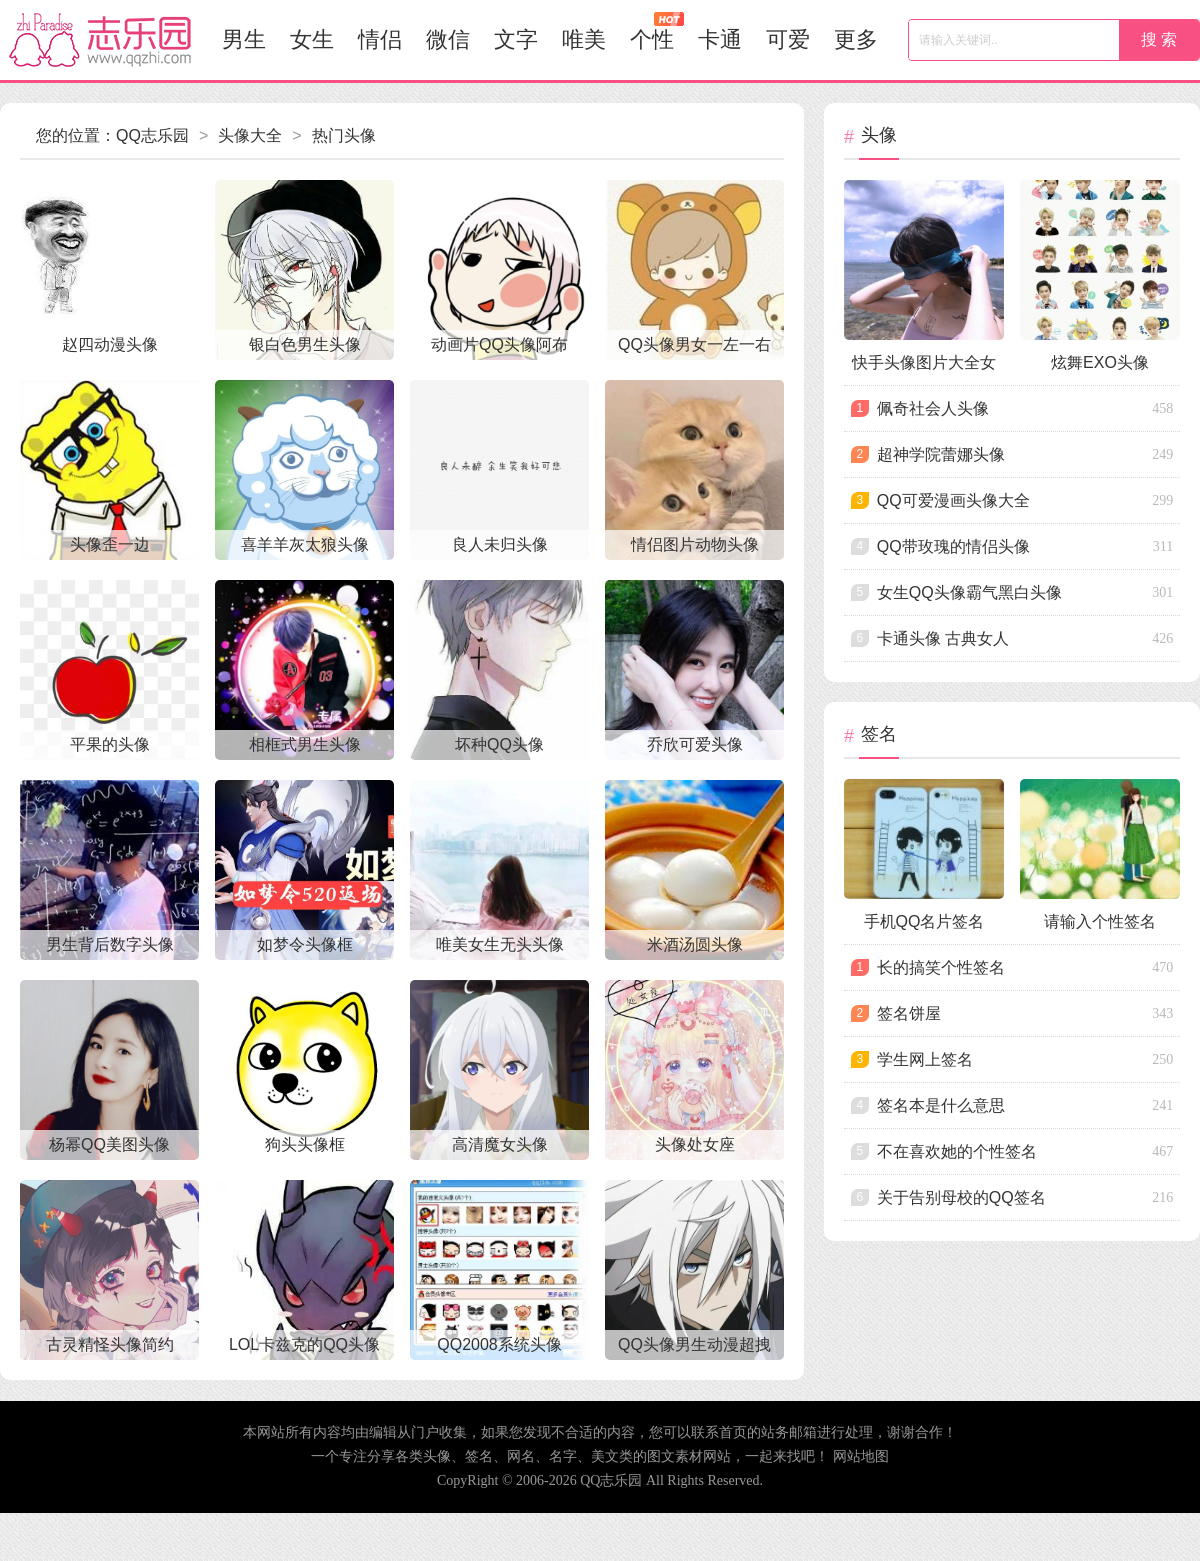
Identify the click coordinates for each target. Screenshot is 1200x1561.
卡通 (720, 39)
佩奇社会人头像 (933, 408)
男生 (244, 39)
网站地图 (861, 1456)
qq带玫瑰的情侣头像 (953, 546)
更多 (856, 39)
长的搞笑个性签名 (941, 967)
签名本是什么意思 (941, 1105)
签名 (479, 1456)
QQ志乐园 (152, 135)
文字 (516, 39)
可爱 (788, 39)
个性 (657, 32)
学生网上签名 (925, 1059)
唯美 (584, 39)
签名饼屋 (909, 1013)
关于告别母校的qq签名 (961, 1197)
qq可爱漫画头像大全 (953, 500)
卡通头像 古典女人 (943, 638)
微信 (448, 39)
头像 (437, 1456)
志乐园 (100, 40)
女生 (312, 39)
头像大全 (250, 135)
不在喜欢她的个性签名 (957, 1151)
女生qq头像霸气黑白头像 (969, 592)
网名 (521, 1456)
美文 (605, 1456)
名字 (563, 1456)
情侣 (380, 39)
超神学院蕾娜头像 (941, 454)
